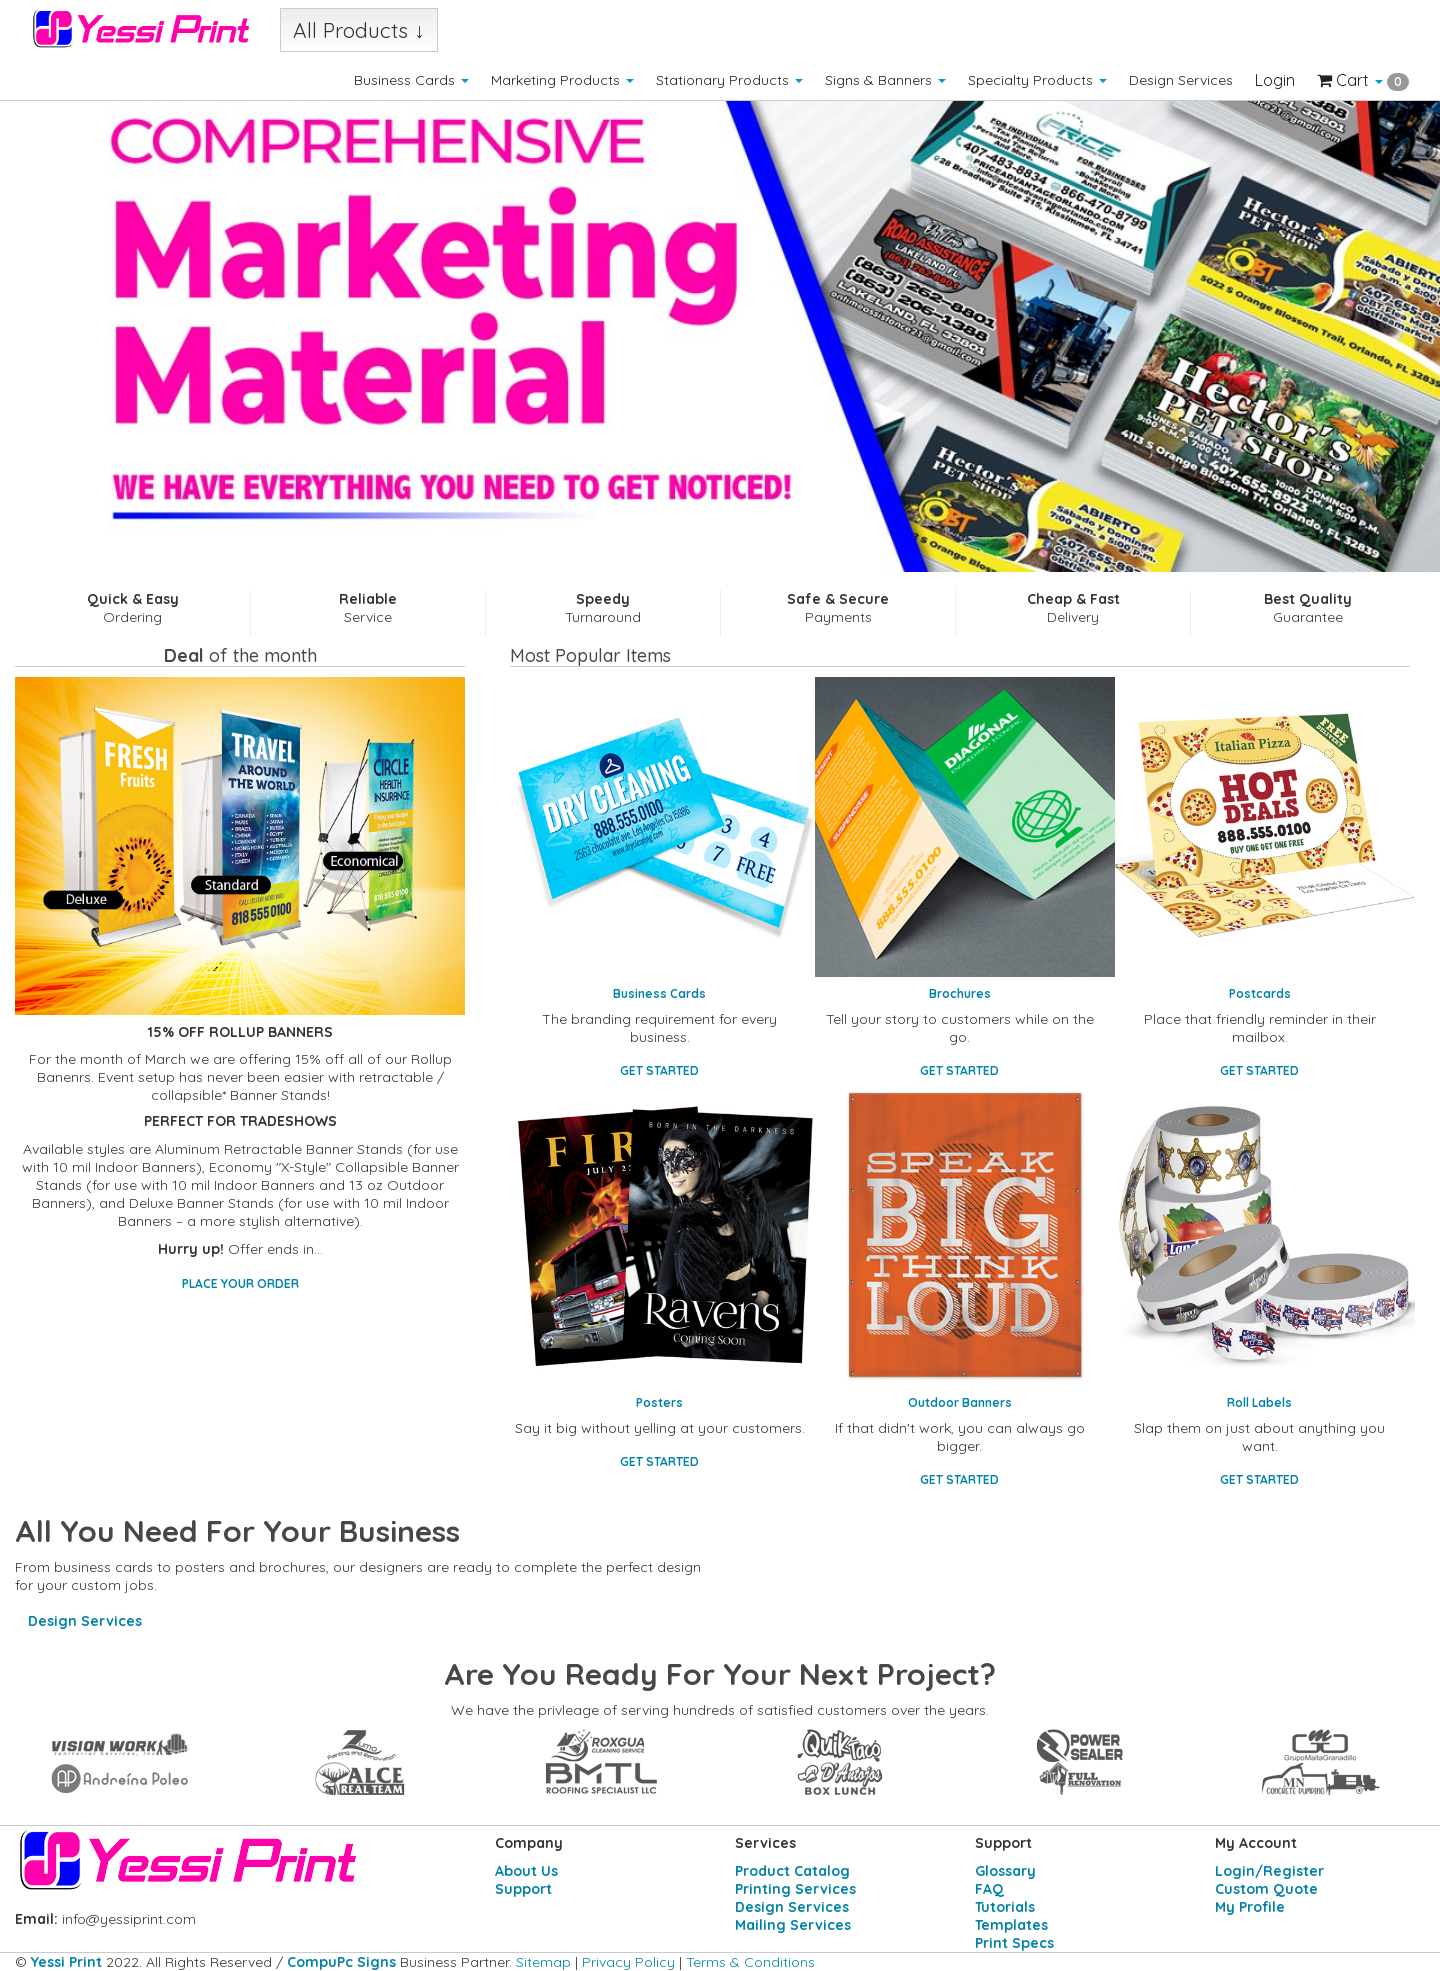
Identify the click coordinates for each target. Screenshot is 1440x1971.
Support (523, 1889)
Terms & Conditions (750, 1962)
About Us (526, 1871)
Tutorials (1005, 1907)
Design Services (1181, 80)
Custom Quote (1266, 1889)
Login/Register (1269, 1871)
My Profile (1250, 1907)
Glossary (1005, 1871)
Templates (1011, 1925)
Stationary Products (729, 80)
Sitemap (543, 1962)
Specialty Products (1037, 80)
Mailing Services (793, 1925)
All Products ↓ (359, 30)
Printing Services (795, 1889)
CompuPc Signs (341, 1962)
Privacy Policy (628, 1962)
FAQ (989, 1889)
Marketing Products (562, 80)
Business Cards (411, 80)
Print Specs (1014, 1943)
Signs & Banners (885, 80)
